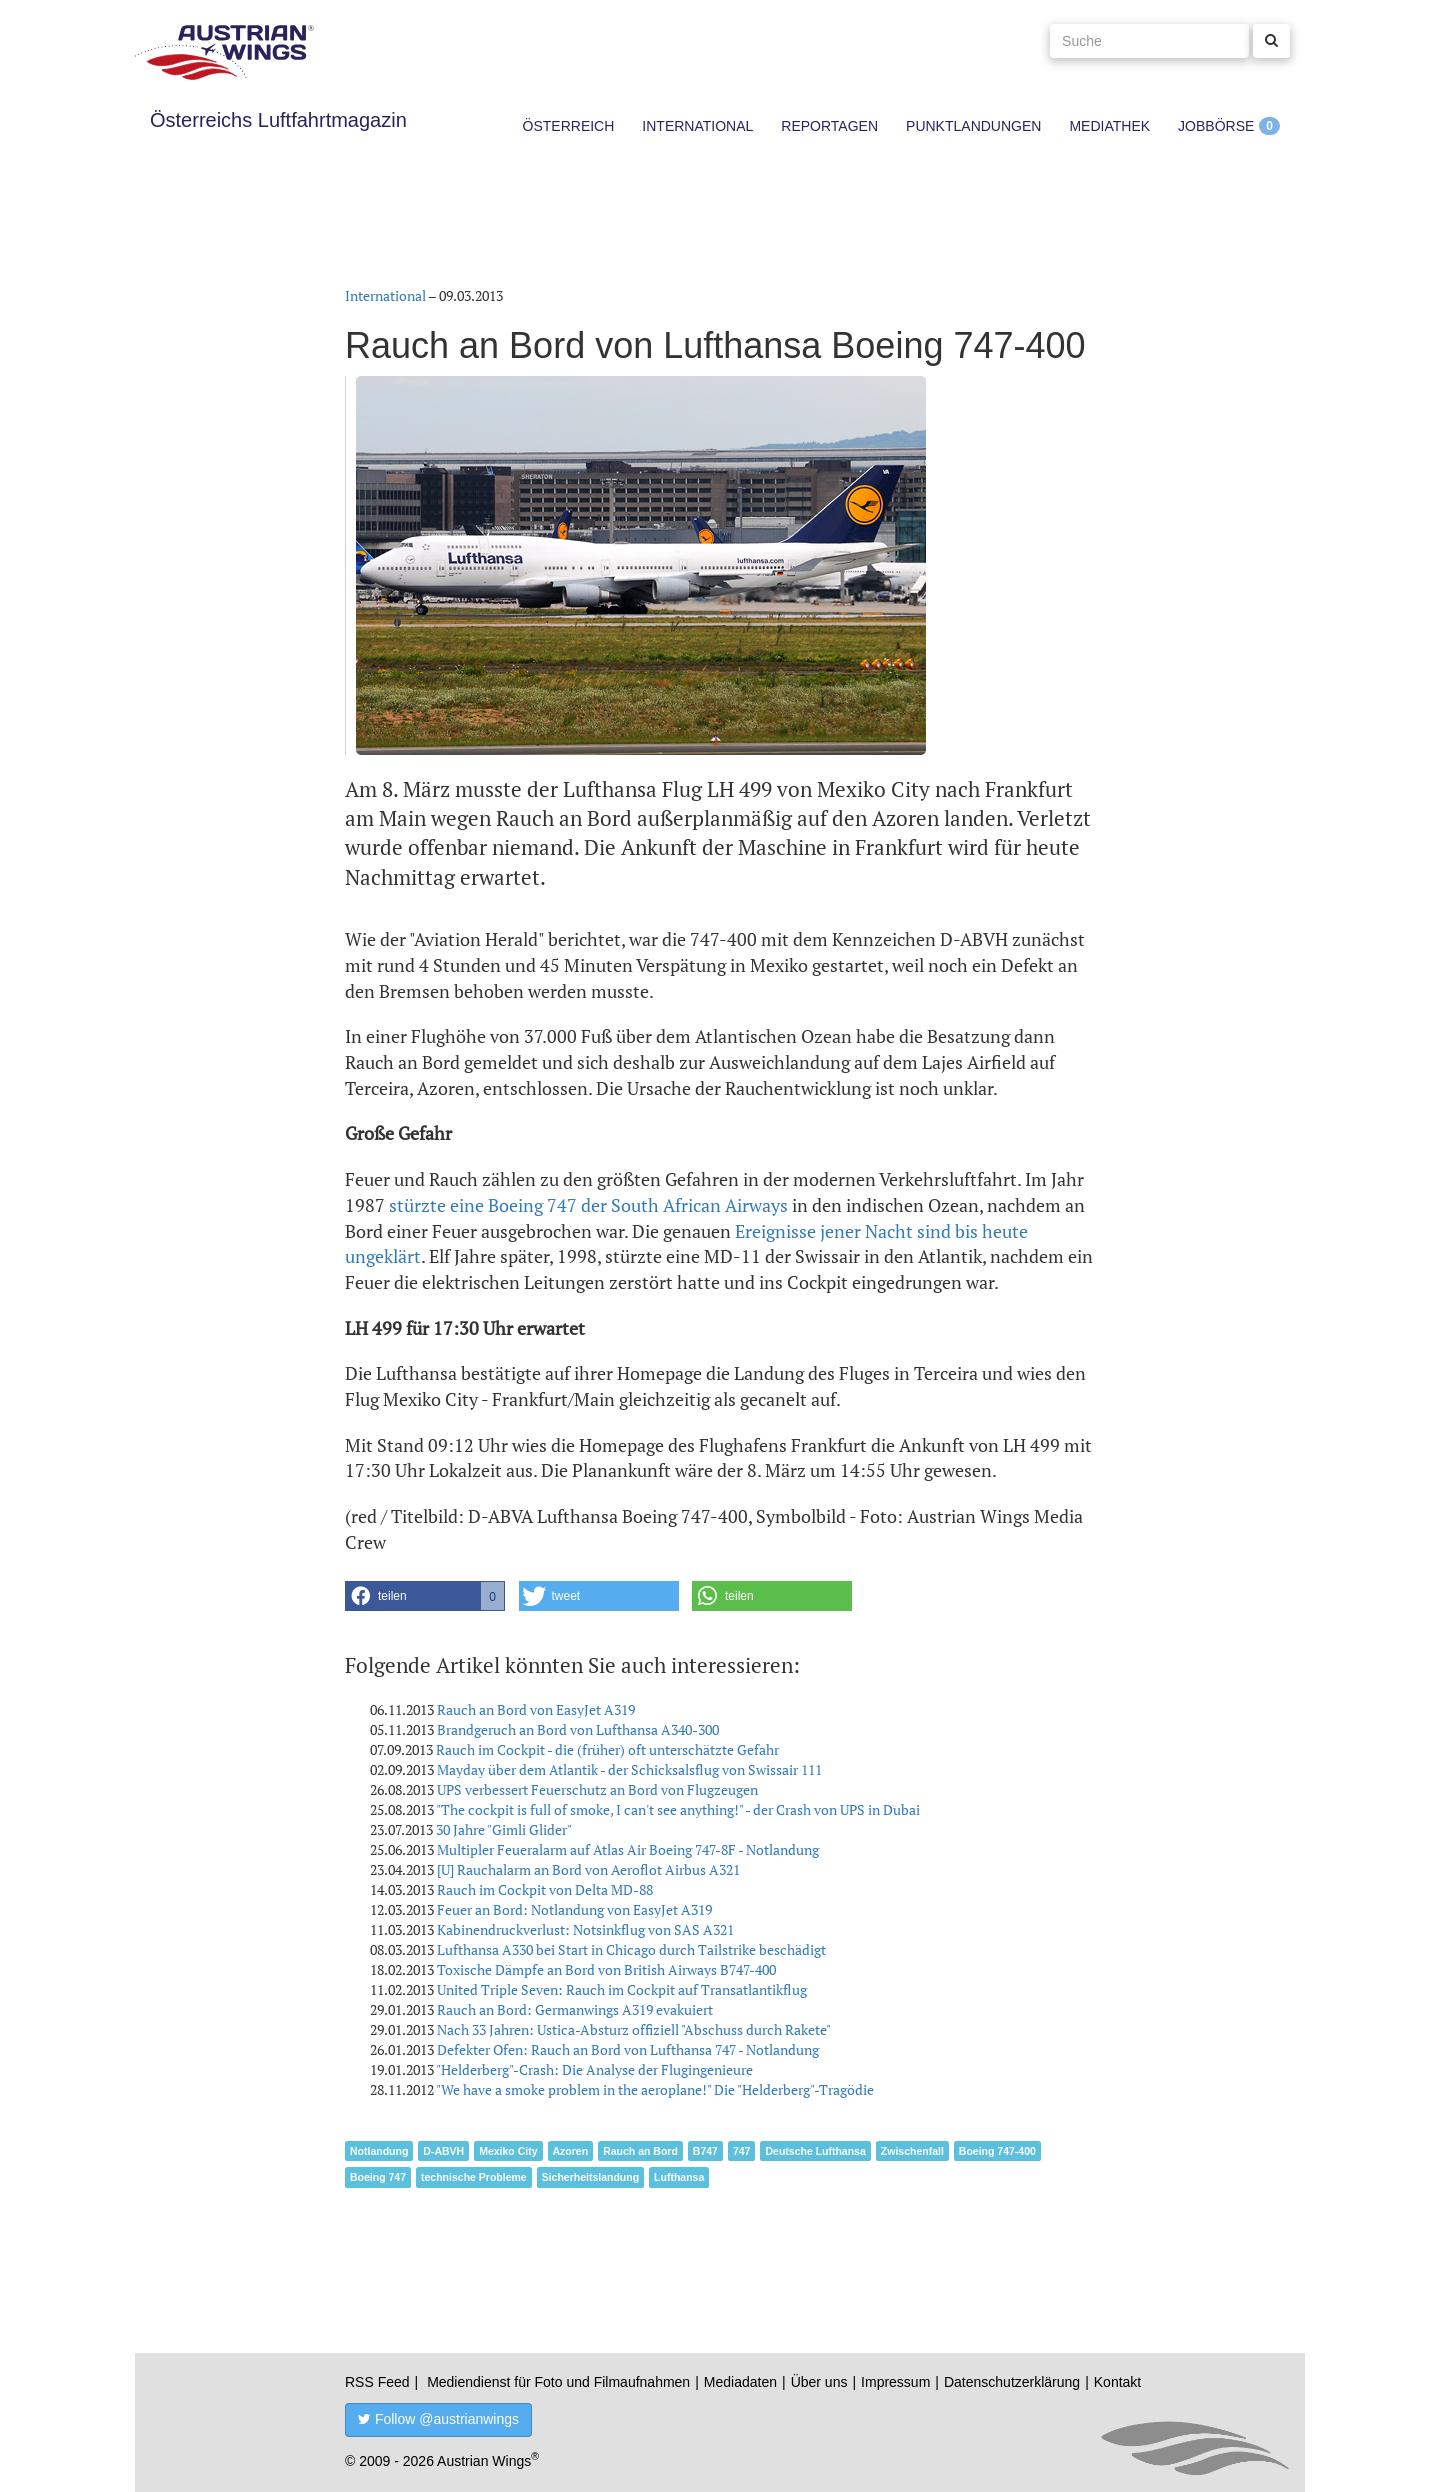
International (697, 126)
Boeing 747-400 (997, 2151)
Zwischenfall (912, 2151)
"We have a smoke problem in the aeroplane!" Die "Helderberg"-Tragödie (655, 2089)
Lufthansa (679, 2177)
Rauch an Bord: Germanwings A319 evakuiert (575, 2009)
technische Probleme (474, 2177)
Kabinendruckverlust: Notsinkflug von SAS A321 (585, 1929)
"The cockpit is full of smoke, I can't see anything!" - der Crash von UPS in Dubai (678, 1809)
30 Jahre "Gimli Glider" (504, 1829)
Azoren (571, 2151)
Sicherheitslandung (590, 2177)
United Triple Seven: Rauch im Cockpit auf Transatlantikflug (622, 1989)
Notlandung (379, 2151)
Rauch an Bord (640, 2151)
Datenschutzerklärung (1012, 2382)
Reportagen (829, 126)
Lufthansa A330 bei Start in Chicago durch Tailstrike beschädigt (631, 1949)
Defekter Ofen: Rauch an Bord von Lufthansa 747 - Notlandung (628, 2049)
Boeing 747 (378, 2177)
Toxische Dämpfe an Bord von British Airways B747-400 (606, 1969)
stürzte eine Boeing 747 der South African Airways (588, 1205)
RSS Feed (377, 2382)
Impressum (895, 2382)
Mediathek (1109, 126)
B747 (705, 2151)
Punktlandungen (973, 126)
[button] (425, 1596)
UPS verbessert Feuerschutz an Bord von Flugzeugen (597, 1789)
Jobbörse (1216, 126)
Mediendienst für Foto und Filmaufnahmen (558, 2382)
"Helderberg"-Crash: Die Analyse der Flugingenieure (594, 2069)
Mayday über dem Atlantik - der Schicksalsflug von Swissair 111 (629, 1769)
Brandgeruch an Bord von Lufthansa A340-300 (578, 1729)
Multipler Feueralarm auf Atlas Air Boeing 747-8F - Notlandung (628, 1849)
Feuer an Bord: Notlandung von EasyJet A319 (574, 1909)
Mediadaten (740, 2382)
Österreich (569, 126)
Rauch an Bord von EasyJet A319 (536, 1709)
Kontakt (1117, 2382)
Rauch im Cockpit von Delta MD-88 (545, 1889)
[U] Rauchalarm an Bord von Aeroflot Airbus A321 (588, 1869)
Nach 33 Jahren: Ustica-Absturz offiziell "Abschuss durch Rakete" (634, 2029)
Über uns (819, 2382)
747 (742, 2151)
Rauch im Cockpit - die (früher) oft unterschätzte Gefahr (607, 1749)
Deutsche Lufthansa (815, 2151)
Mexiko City (508, 2151)
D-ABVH (443, 2151)
